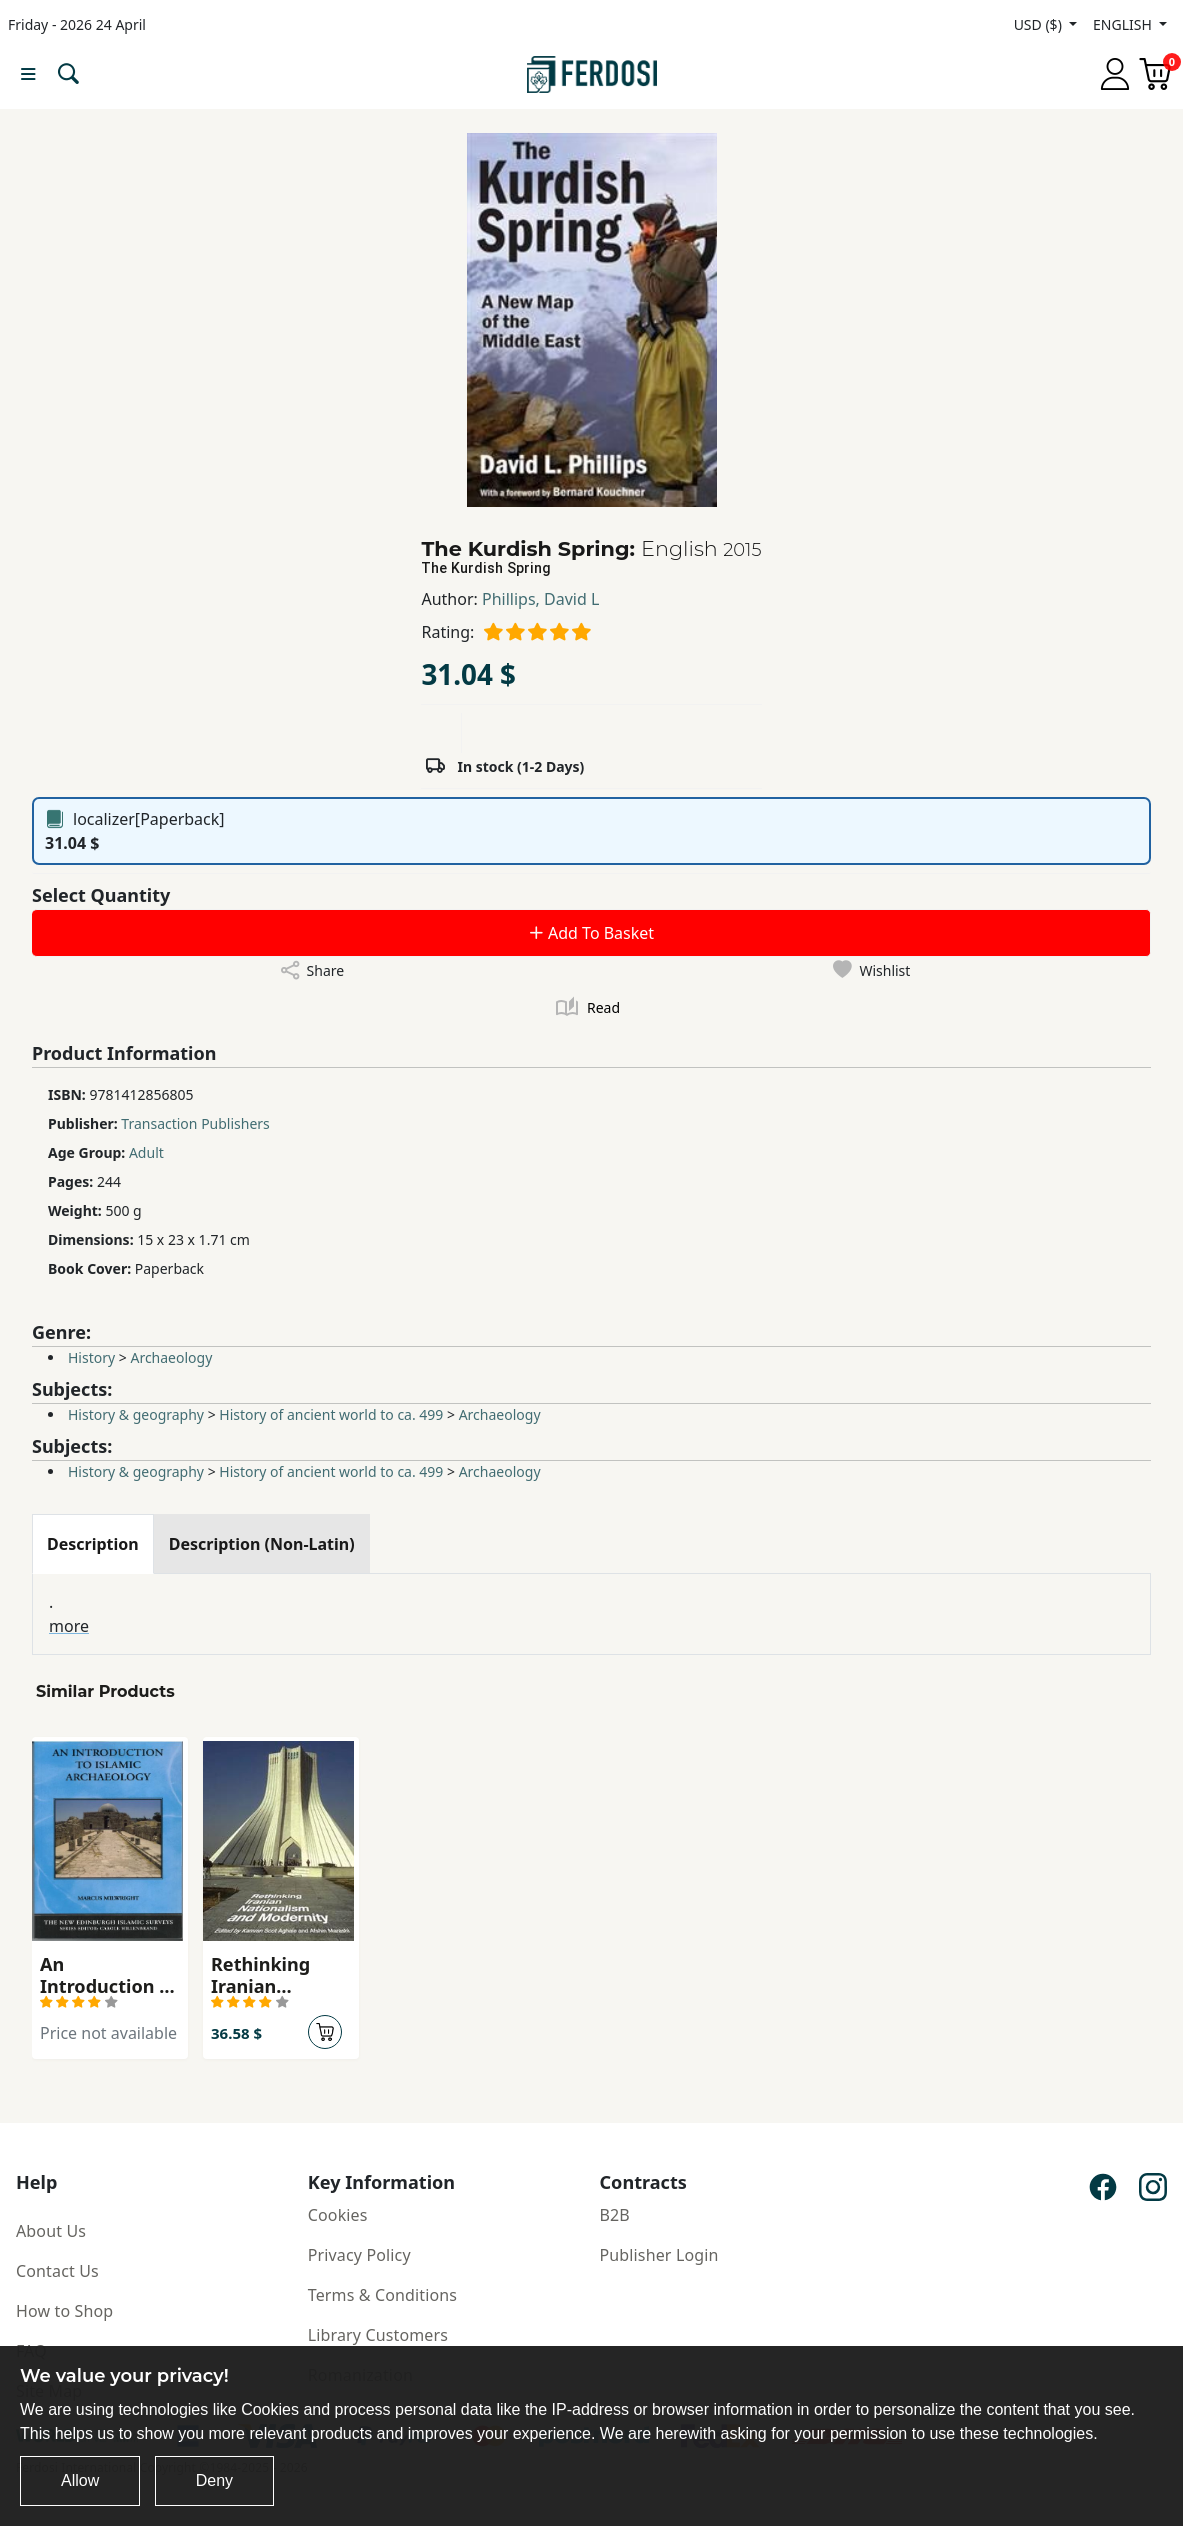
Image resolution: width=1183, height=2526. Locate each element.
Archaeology (171, 1357)
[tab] (93, 1544)
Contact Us (57, 2271)
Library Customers (378, 2335)
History (91, 1357)
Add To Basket (591, 933)
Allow (80, 2480)
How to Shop (64, 2311)
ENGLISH (1124, 24)
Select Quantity (101, 895)
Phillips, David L (540, 599)
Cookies (338, 2215)
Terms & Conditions (382, 2295)
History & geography (136, 1414)
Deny (214, 2480)
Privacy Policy (359, 2255)
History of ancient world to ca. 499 (331, 1414)
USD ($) (1040, 24)
